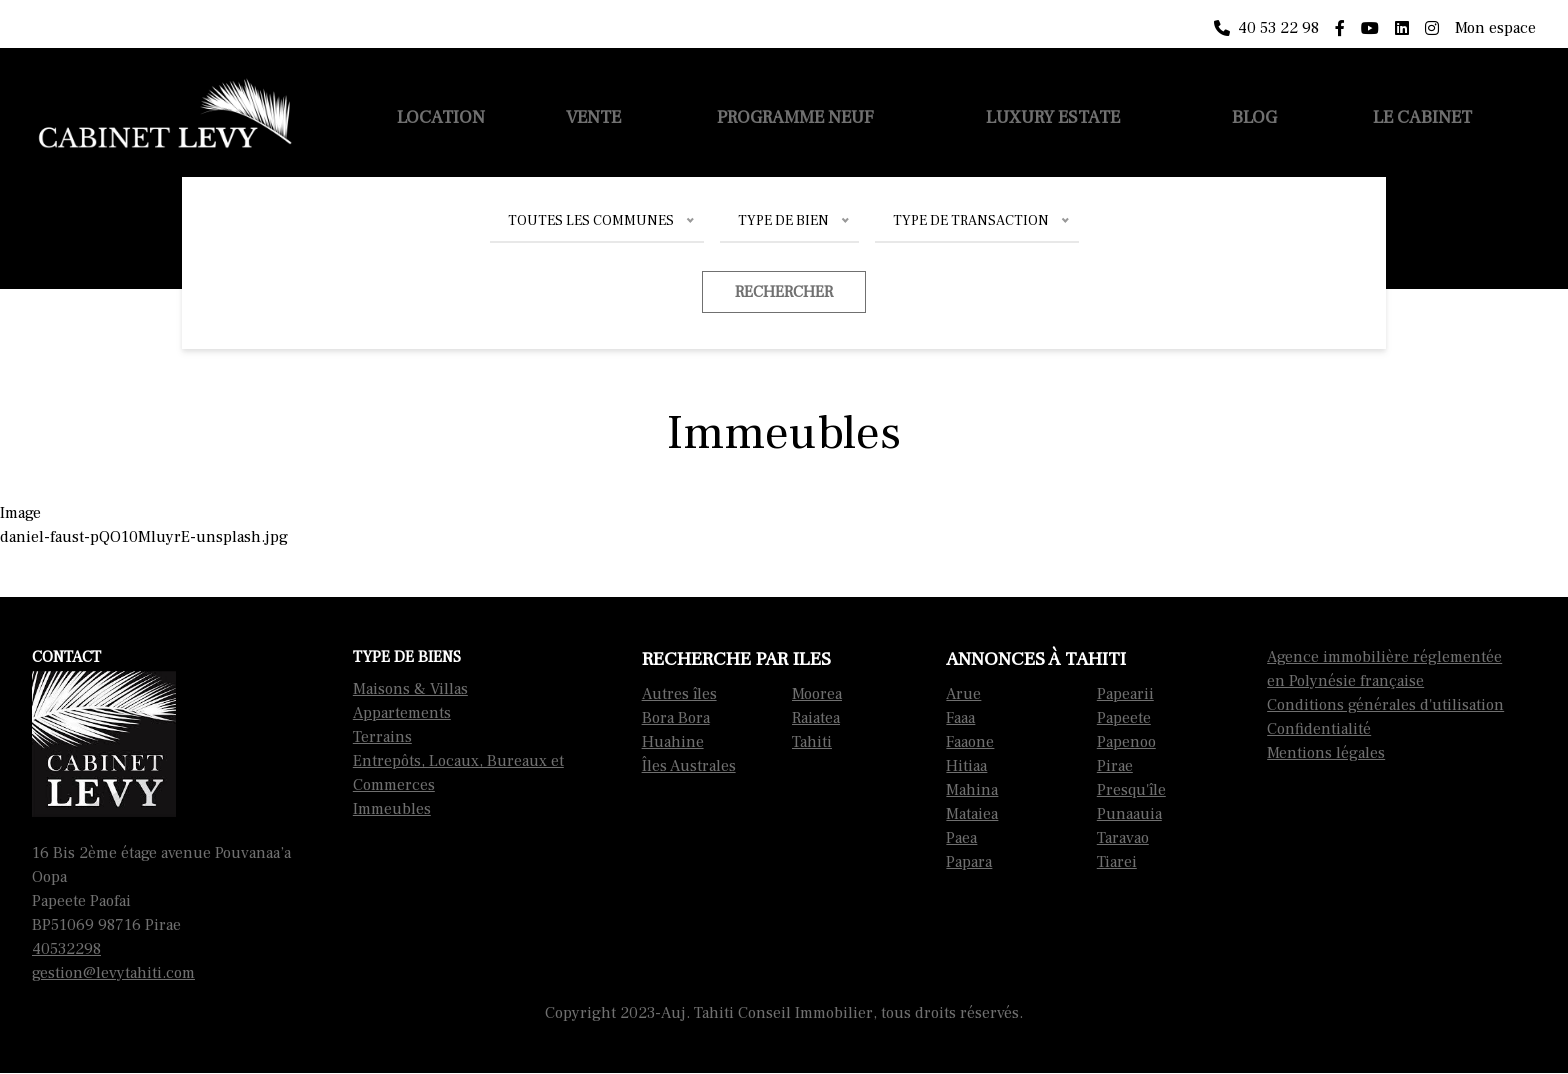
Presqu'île (1131, 790)
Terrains (382, 737)
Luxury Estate (1053, 117)
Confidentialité (1319, 729)
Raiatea (816, 718)
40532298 (66, 949)
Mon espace (1495, 28)
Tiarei (1117, 862)
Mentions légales (1326, 753)
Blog (1254, 117)
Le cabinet (1422, 117)
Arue (963, 694)
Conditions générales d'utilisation (1385, 705)
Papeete (1124, 718)
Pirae (1115, 766)
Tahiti (812, 742)
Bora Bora (676, 718)
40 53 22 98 (1266, 28)
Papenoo (1126, 742)
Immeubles (392, 809)
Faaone (970, 742)
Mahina (972, 790)
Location (441, 117)
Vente (593, 117)
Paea (961, 838)
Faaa (960, 718)
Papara (969, 862)
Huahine (673, 742)
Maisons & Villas (410, 689)
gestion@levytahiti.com (113, 973)
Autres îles (679, 694)
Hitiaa (966, 766)
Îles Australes (689, 766)
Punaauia (1129, 814)
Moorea (817, 694)
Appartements (402, 713)
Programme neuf (795, 117)
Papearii (1125, 694)
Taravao (1123, 838)
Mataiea (972, 814)
